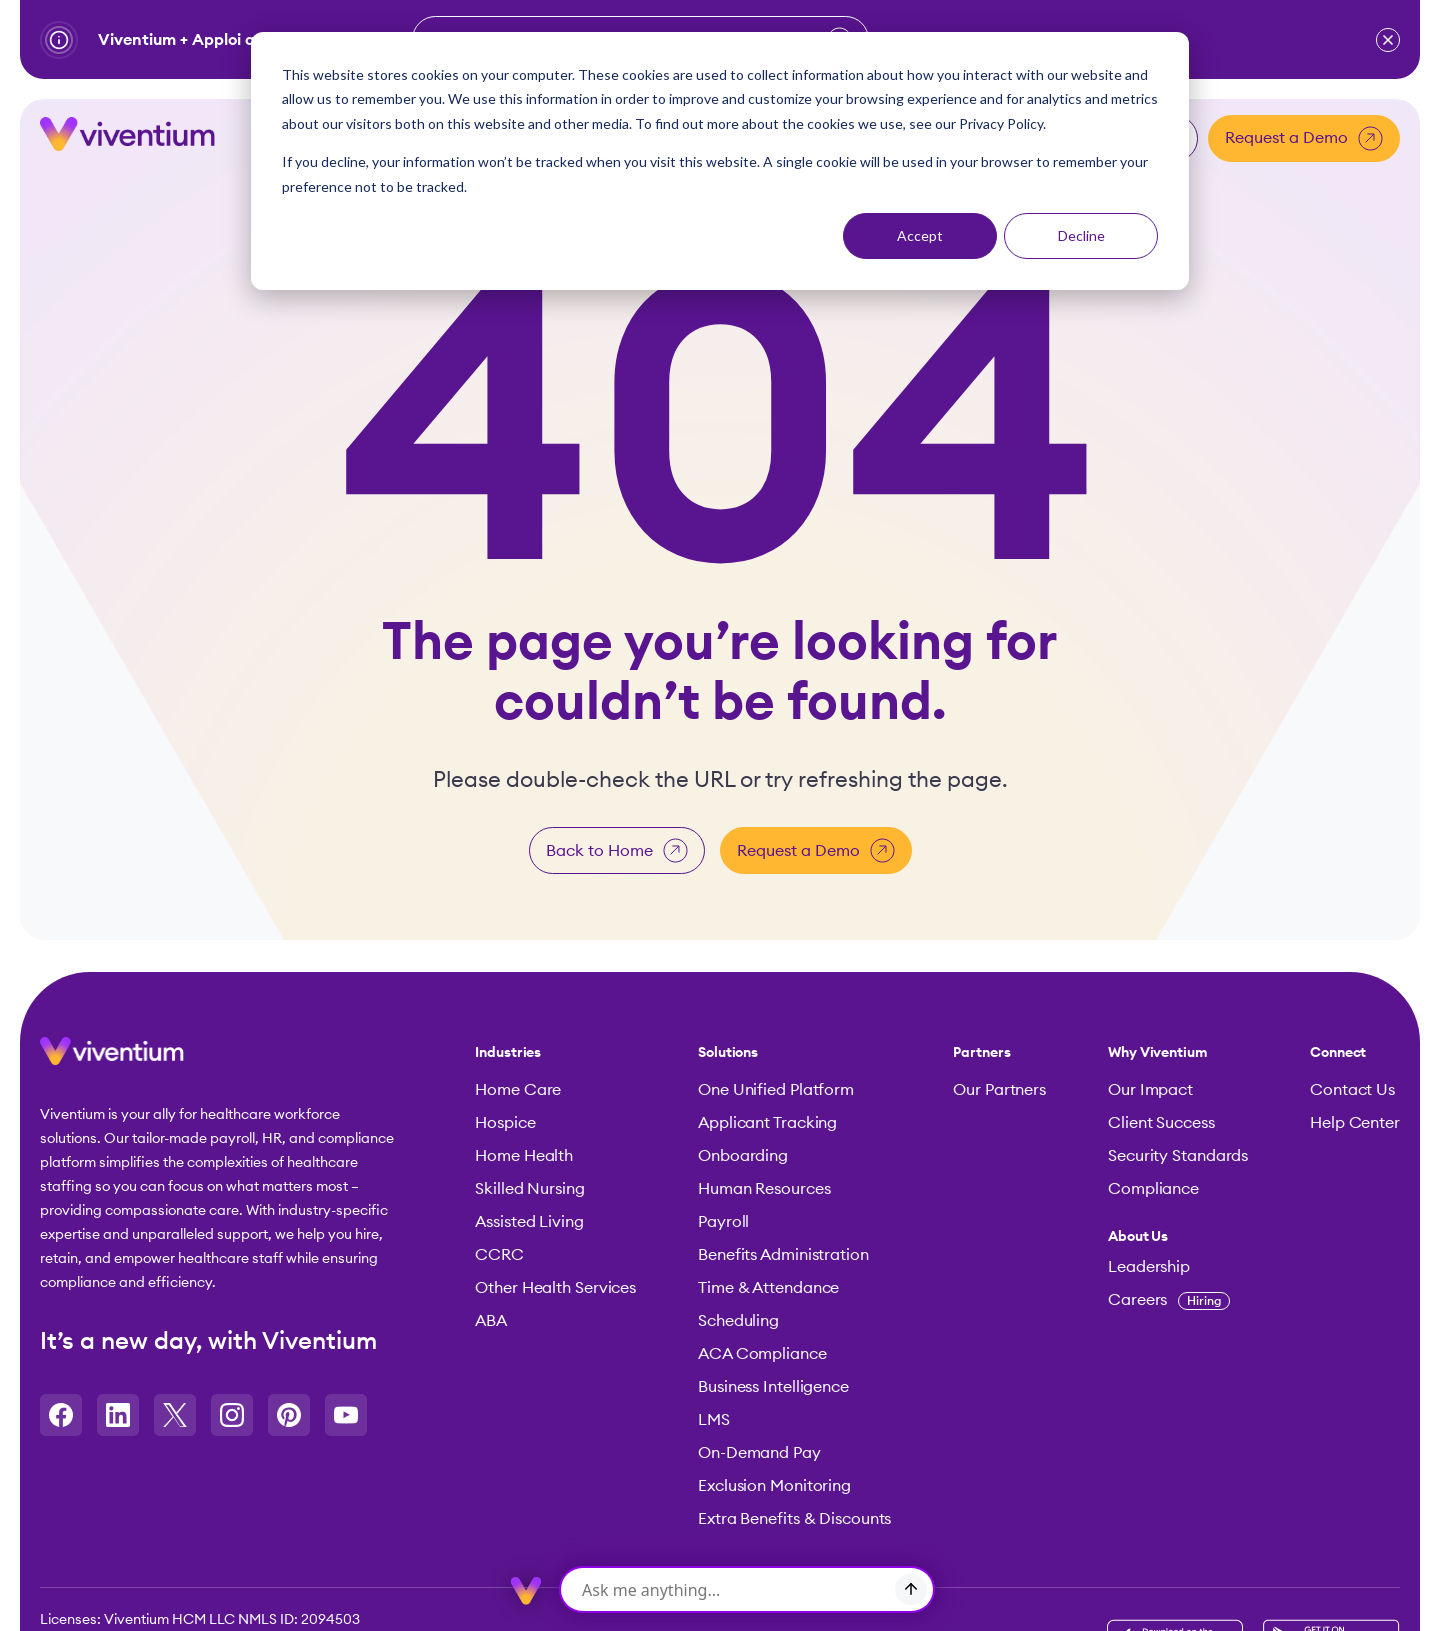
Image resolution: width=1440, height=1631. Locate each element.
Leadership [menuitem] (1149, 1266)
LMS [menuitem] (714, 1419)
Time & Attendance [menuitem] (768, 1287)
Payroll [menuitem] (723, 1221)
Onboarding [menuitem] (743, 1155)
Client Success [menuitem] (1161, 1122)
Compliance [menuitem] (1153, 1188)
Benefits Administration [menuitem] (783, 1254)
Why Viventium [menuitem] (1158, 1052)
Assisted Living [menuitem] (529, 1221)
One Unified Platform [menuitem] (776, 1089)
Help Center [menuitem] (1355, 1122)
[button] (1388, 40)
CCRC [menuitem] (499, 1254)
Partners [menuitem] (981, 1052)
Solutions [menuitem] (728, 1052)
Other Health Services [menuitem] (555, 1287)
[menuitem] (1178, 1236)
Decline (1081, 235)
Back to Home (617, 849)
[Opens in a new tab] (61, 1413)
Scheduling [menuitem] (738, 1320)
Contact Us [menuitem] (1352, 1089)
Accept (920, 235)
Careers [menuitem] (1169, 1299)
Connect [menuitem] (1338, 1052)
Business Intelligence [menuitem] (773, 1386)
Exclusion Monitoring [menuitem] (774, 1485)
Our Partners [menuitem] (999, 1089)
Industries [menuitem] (508, 1052)
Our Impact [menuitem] (1150, 1089)
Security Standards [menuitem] (1178, 1155)
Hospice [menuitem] (505, 1122)
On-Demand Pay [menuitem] (759, 1452)
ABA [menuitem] (491, 1320)
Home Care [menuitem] (518, 1089)
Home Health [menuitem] (524, 1155)
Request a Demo (1304, 136)
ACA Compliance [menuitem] (762, 1353)
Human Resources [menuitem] (764, 1188)
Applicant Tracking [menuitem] (767, 1122)
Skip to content (0, 58)
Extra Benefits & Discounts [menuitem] (794, 1518)
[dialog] (720, 161)
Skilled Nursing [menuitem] (530, 1188)
